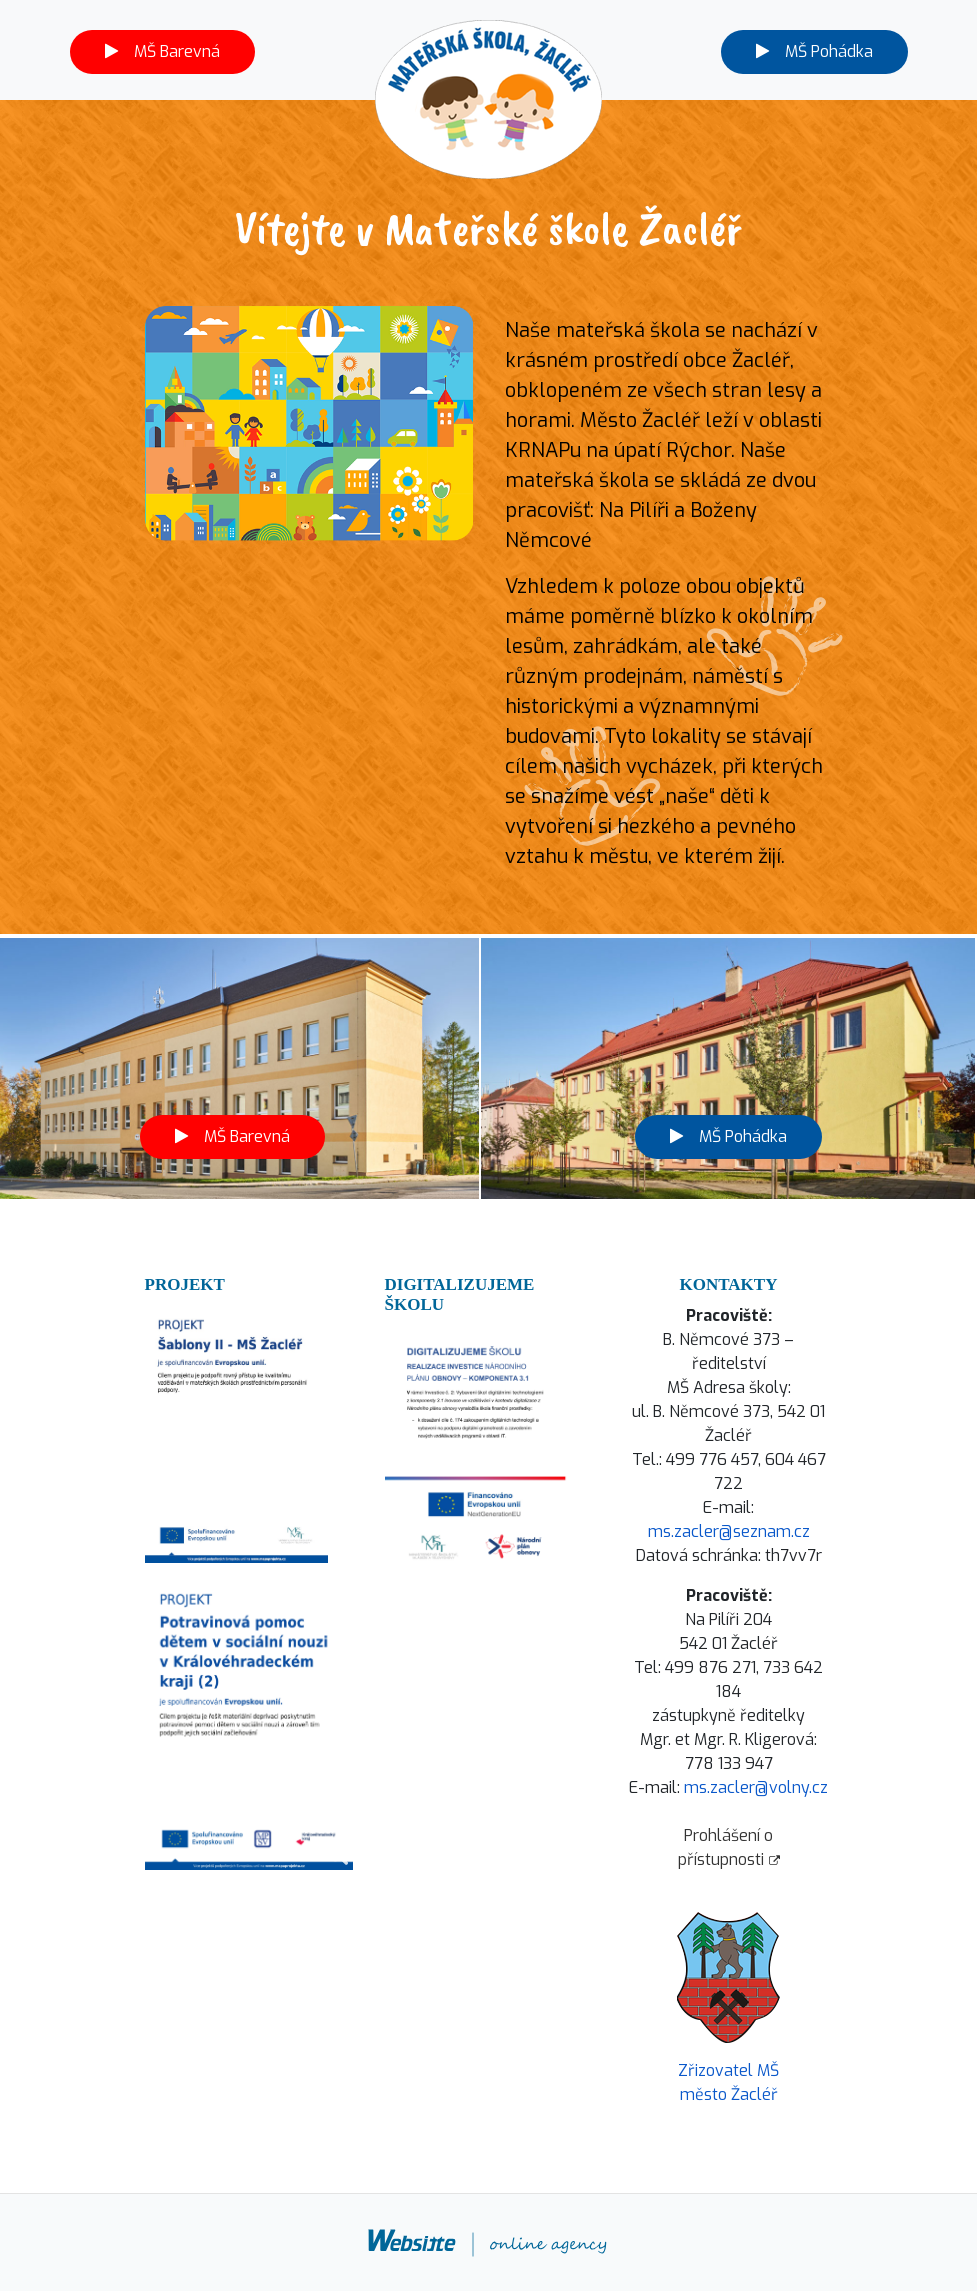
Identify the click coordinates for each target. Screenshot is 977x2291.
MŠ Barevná (162, 51)
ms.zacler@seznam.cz (729, 1531)
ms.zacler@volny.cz (756, 1787)
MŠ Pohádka (814, 51)
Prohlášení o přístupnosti (729, 1847)
